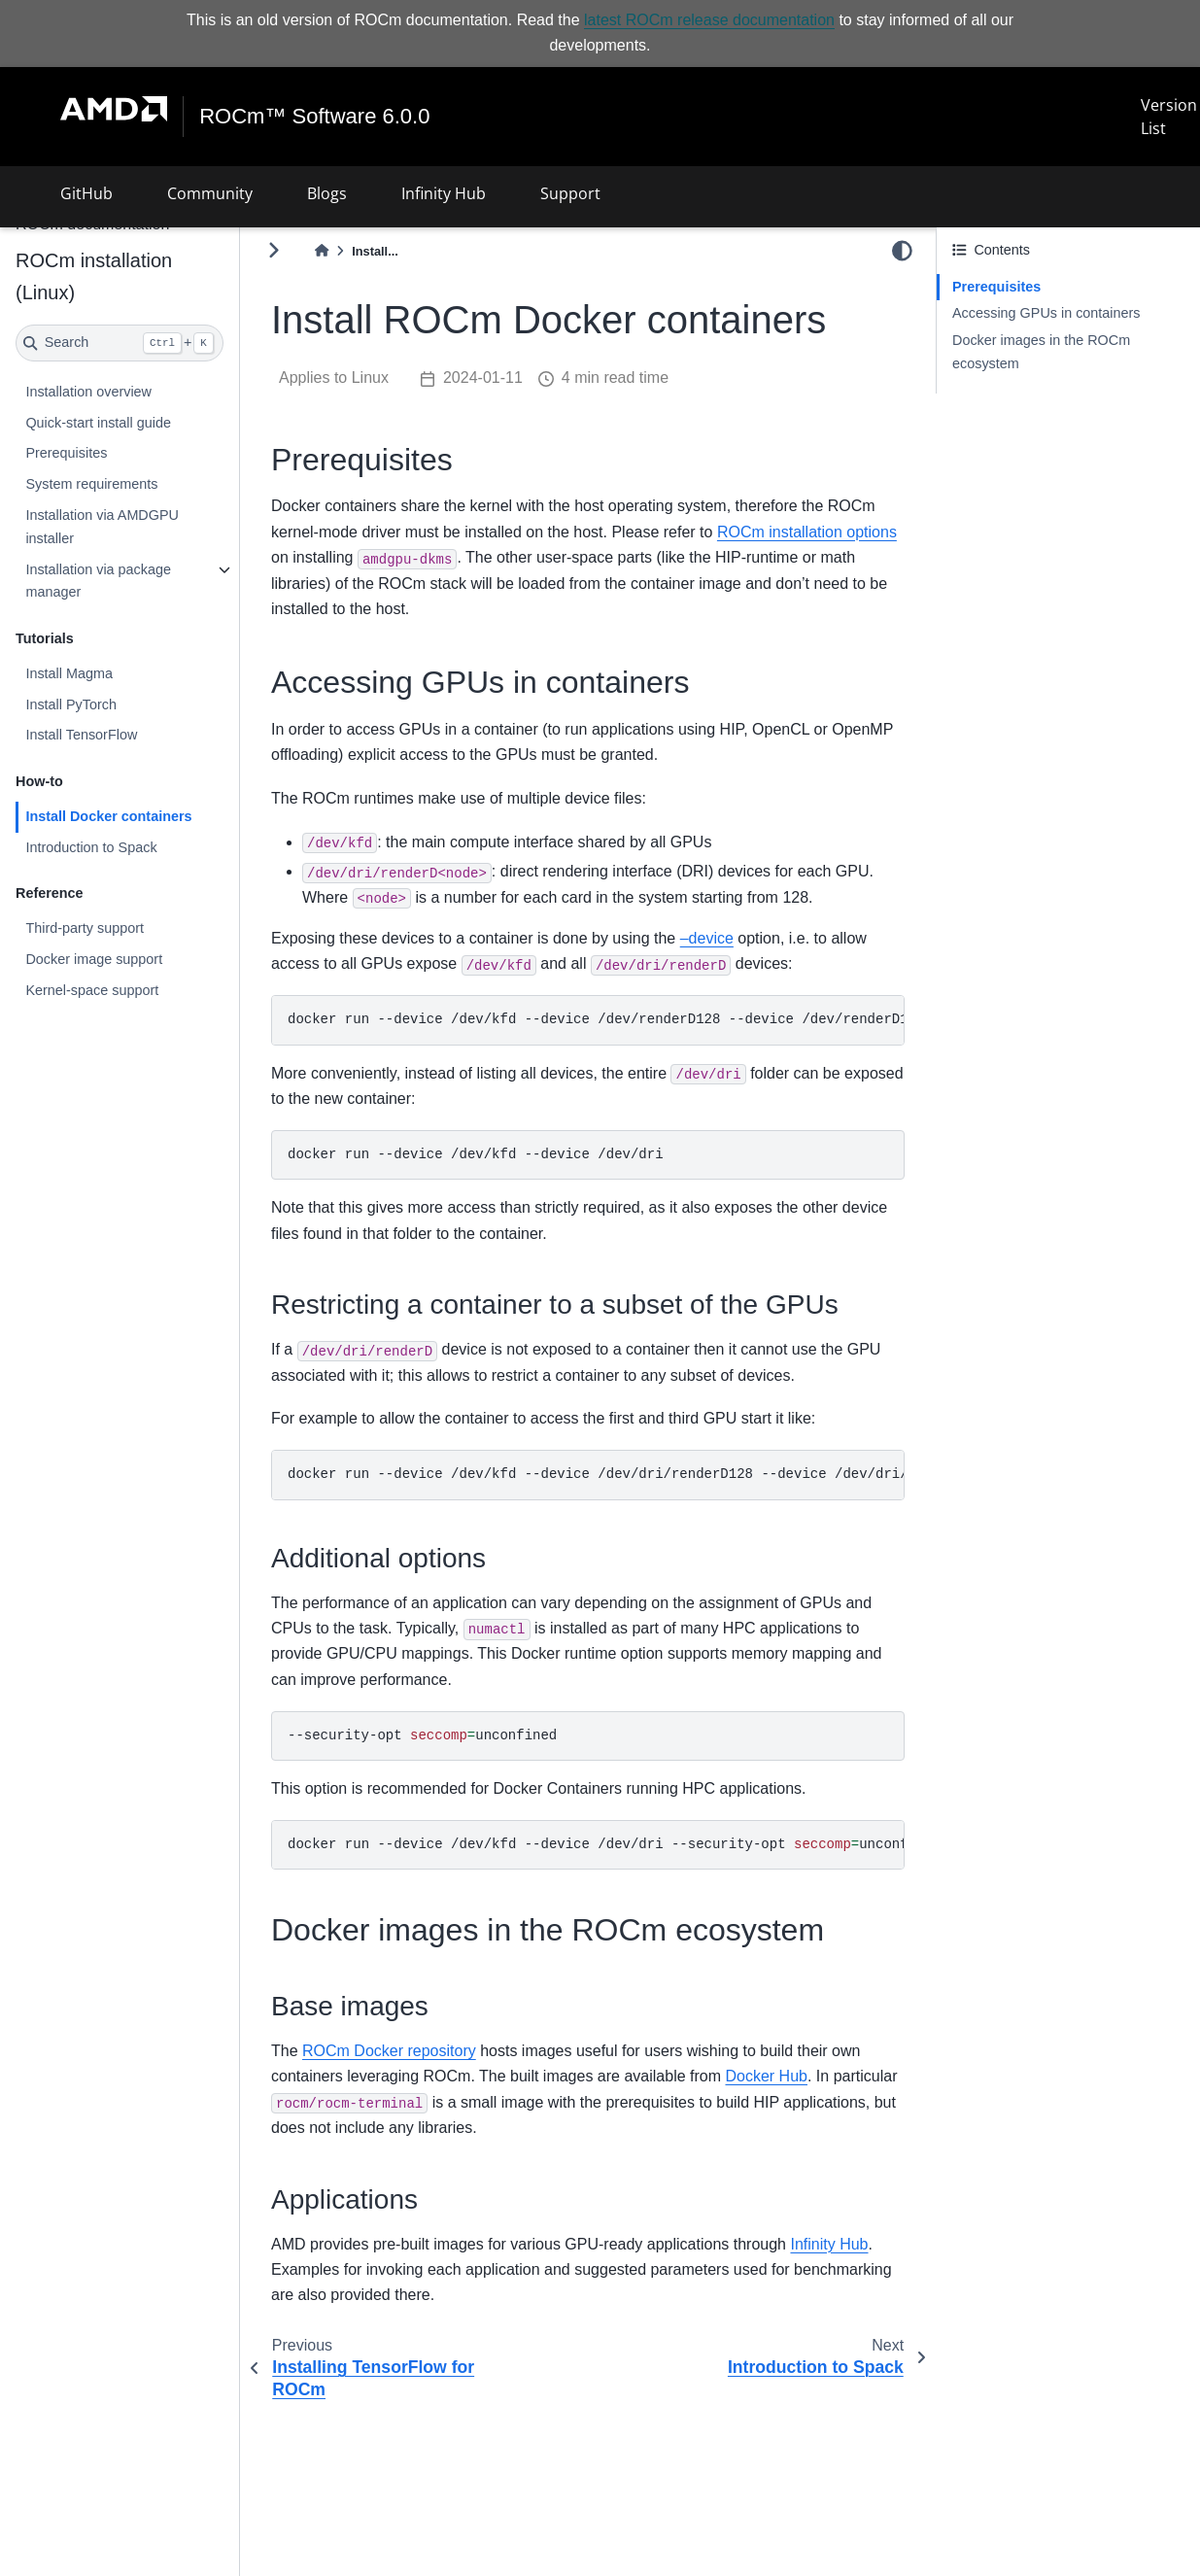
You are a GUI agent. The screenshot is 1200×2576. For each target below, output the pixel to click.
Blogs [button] (327, 193)
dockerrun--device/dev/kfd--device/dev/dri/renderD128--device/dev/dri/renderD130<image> (596, 1474)
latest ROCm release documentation (709, 20)
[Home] (321, 251)
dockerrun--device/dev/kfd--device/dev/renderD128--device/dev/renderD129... (596, 1019)
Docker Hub (765, 2076)
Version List (1169, 116)
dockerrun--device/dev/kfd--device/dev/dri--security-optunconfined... (596, 1844)
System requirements (91, 484)
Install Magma (69, 673)
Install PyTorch (71, 704)
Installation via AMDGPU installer (102, 526)
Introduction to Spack (90, 847)
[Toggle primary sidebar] (273, 250)
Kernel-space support (91, 990)
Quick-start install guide (98, 422)
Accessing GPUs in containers (1046, 313)
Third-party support (84, 928)
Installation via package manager (98, 581)
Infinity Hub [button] (443, 193)
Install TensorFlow (81, 734)
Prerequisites (66, 453)
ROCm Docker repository (389, 2051)
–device (707, 938)
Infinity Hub (829, 2244)
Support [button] (570, 193)
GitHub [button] (86, 193)
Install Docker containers (108, 816)
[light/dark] (902, 249)
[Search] (119, 343)
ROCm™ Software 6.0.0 (314, 116)
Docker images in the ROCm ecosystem (1041, 351)
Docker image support (93, 959)
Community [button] (210, 193)
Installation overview (88, 391)
